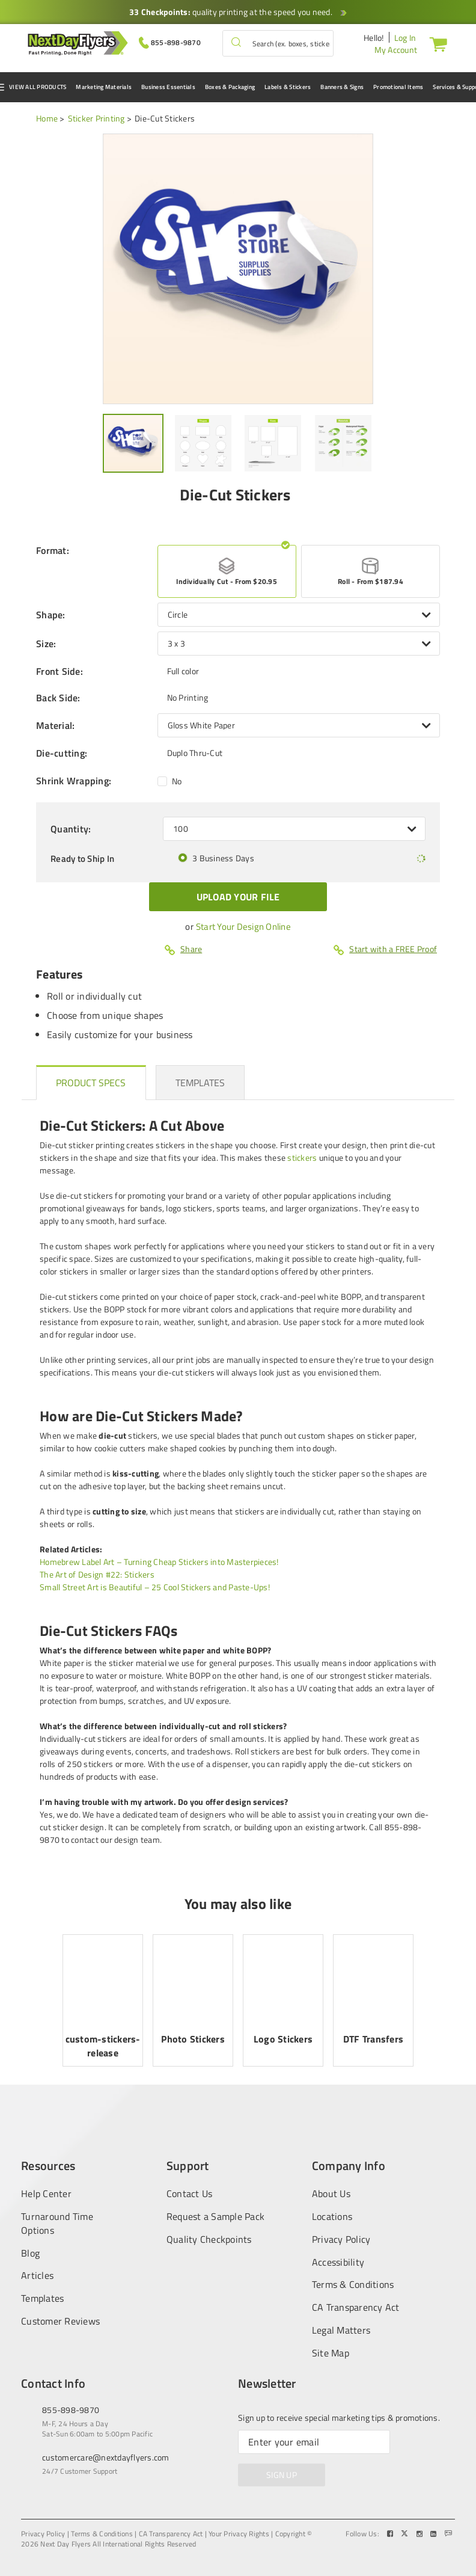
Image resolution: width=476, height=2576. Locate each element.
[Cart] (436, 44)
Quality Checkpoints (209, 2239)
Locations (332, 2217)
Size (46, 643)
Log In (405, 37)
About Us (331, 2193)
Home (47, 118)
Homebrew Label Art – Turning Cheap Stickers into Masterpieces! (159, 1561)
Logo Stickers (283, 2039)
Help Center (46, 2193)
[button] (236, 43)
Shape (51, 614)
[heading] (91, 1082)
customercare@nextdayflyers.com (105, 2457)
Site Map (330, 2353)
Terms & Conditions (353, 2285)
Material (55, 725)
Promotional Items (398, 86)
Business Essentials (168, 86)
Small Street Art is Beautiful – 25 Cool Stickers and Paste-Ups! (155, 1587)
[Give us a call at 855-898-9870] (170, 41)
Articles (37, 2275)
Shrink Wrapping (73, 780)
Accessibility (338, 2262)
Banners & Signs (342, 86)
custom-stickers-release (103, 2046)
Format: (52, 551)
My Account (396, 49)
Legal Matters (341, 2330)
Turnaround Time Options (57, 2223)
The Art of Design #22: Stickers (97, 1574)
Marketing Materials (104, 86)
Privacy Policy (341, 2239)
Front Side (59, 671)
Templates (42, 2298)
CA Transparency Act (356, 2307)
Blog (30, 2253)
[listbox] (298, 615)
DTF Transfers (373, 2039)
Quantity (70, 829)
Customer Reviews (60, 2321)
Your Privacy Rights (239, 2533)
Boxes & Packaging (230, 86)
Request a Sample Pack (215, 2217)
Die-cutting (61, 753)
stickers (302, 1157)
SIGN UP (281, 2474)
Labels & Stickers (287, 86)
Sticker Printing (96, 118)
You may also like (238, 1903)
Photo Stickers (193, 2039)
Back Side (58, 697)
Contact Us (189, 2193)
